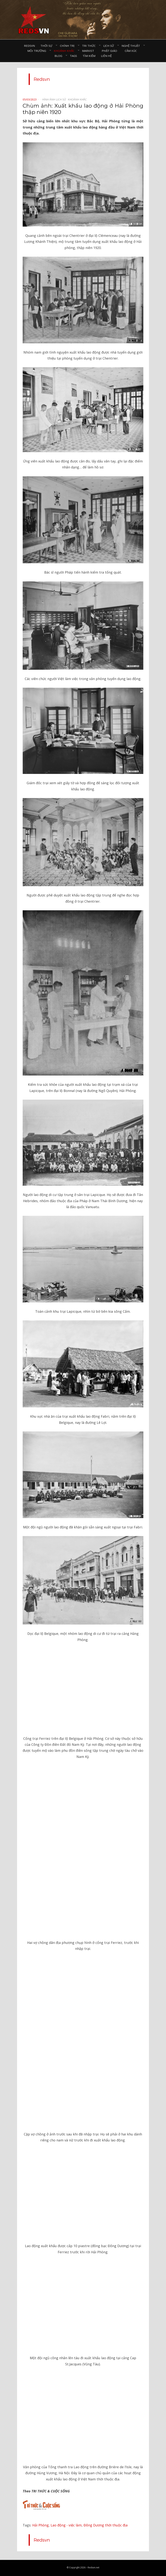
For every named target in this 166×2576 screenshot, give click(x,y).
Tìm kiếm (89, 56)
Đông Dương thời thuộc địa (106, 2525)
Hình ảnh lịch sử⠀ (55, 99)
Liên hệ (106, 56)
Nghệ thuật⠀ (132, 46)
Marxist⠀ (89, 51)
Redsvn (29, 46)
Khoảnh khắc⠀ (65, 51)
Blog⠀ (59, 56)
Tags (73, 56)
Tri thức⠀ (90, 46)
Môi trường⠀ (37, 51)
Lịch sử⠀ (109, 46)
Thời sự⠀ (47, 46)
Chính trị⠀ (68, 46)
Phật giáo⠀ (110, 51)
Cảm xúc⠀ (132, 51)
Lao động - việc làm (66, 2525)
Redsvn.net (93, 2567)
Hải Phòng (40, 2525)
